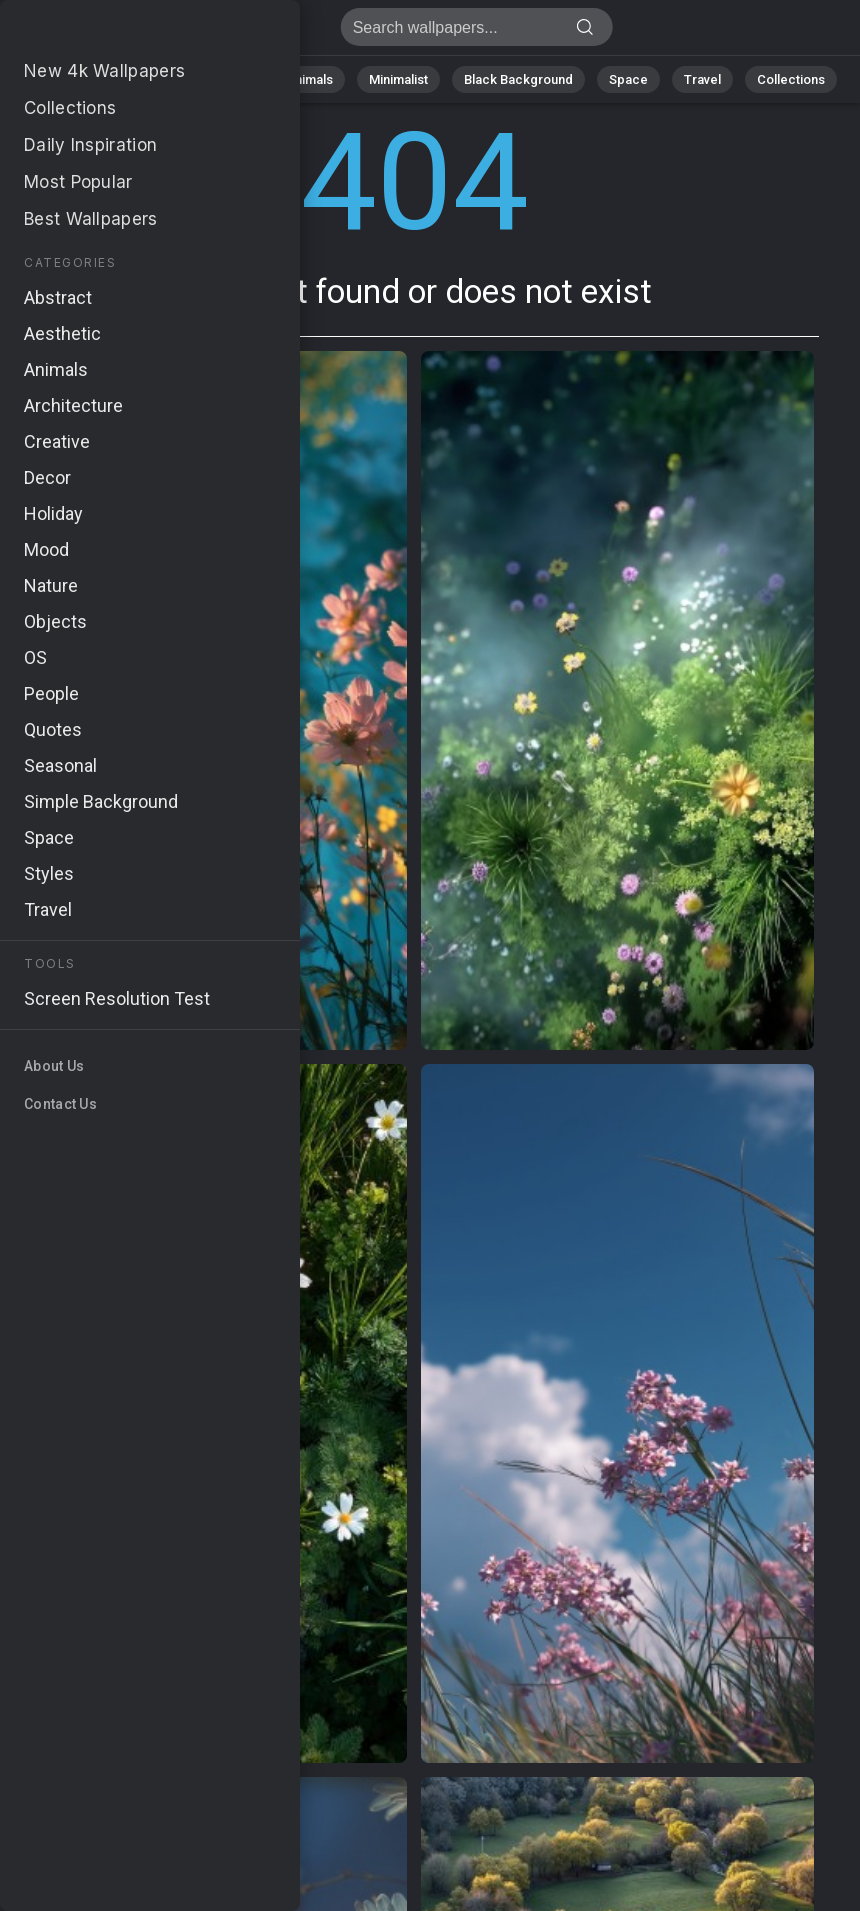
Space (628, 79)
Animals (309, 79)
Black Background (518, 79)
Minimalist (398, 79)
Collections (791, 79)
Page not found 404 (120, 32)
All (78, 79)
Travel (702, 79)
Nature (142, 79)
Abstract (224, 79)
